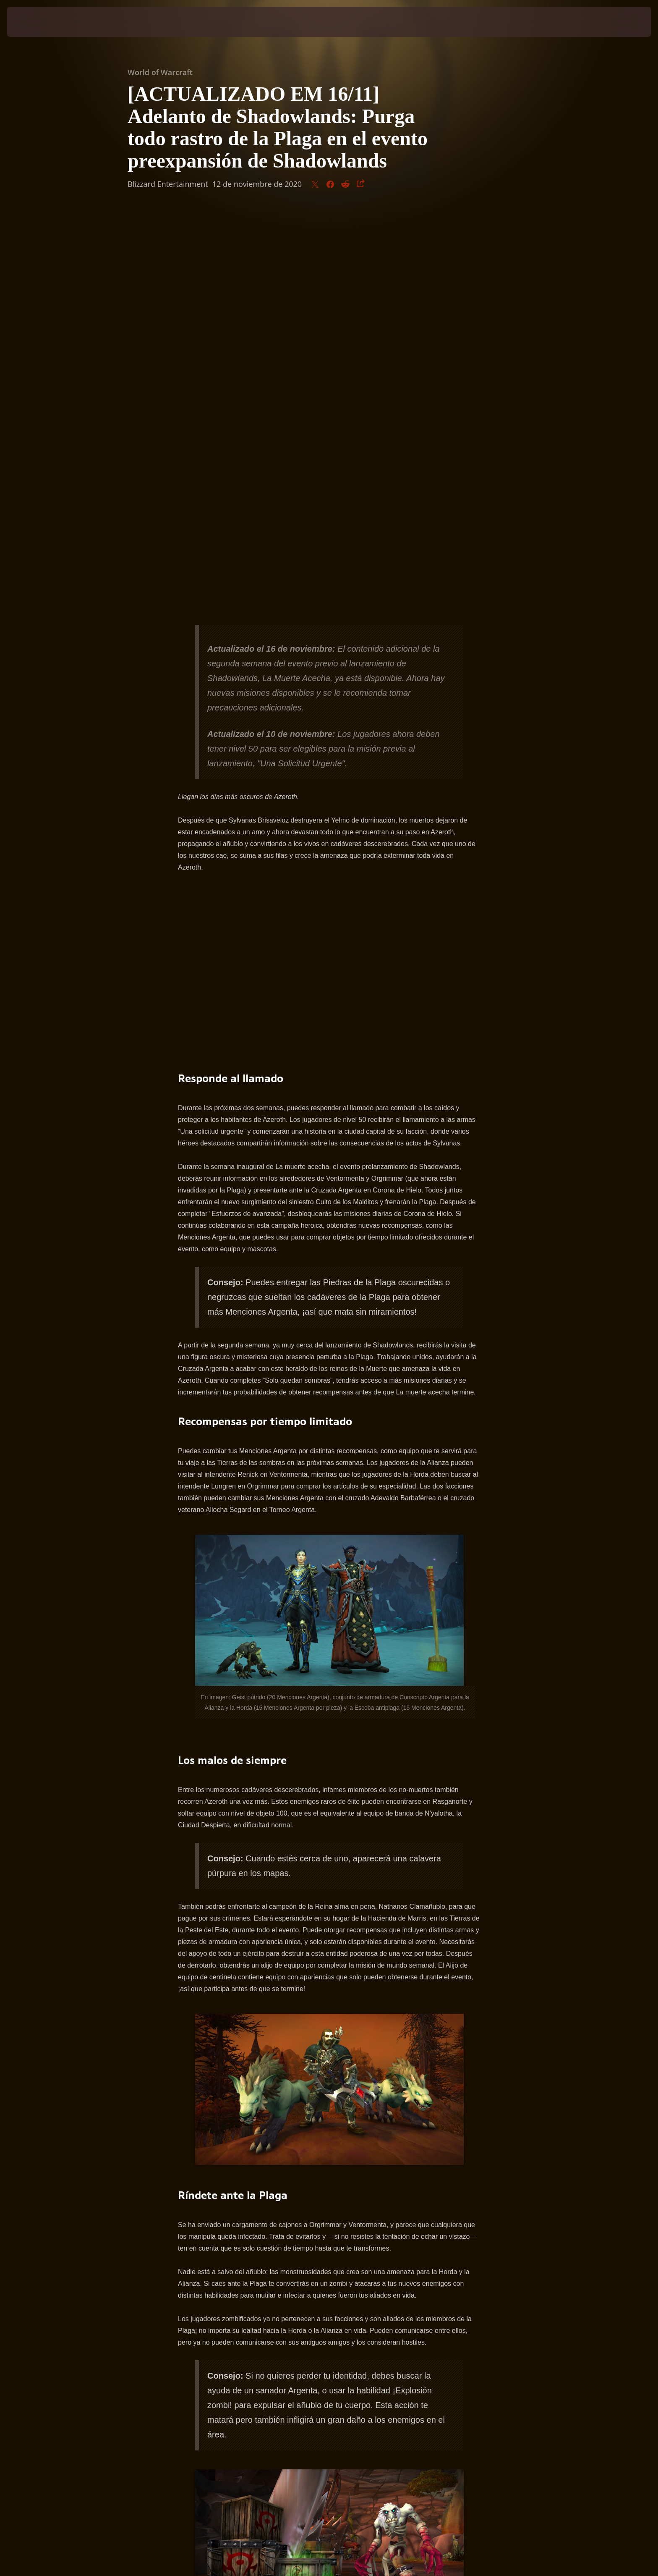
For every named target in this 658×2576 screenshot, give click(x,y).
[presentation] (38, 22)
